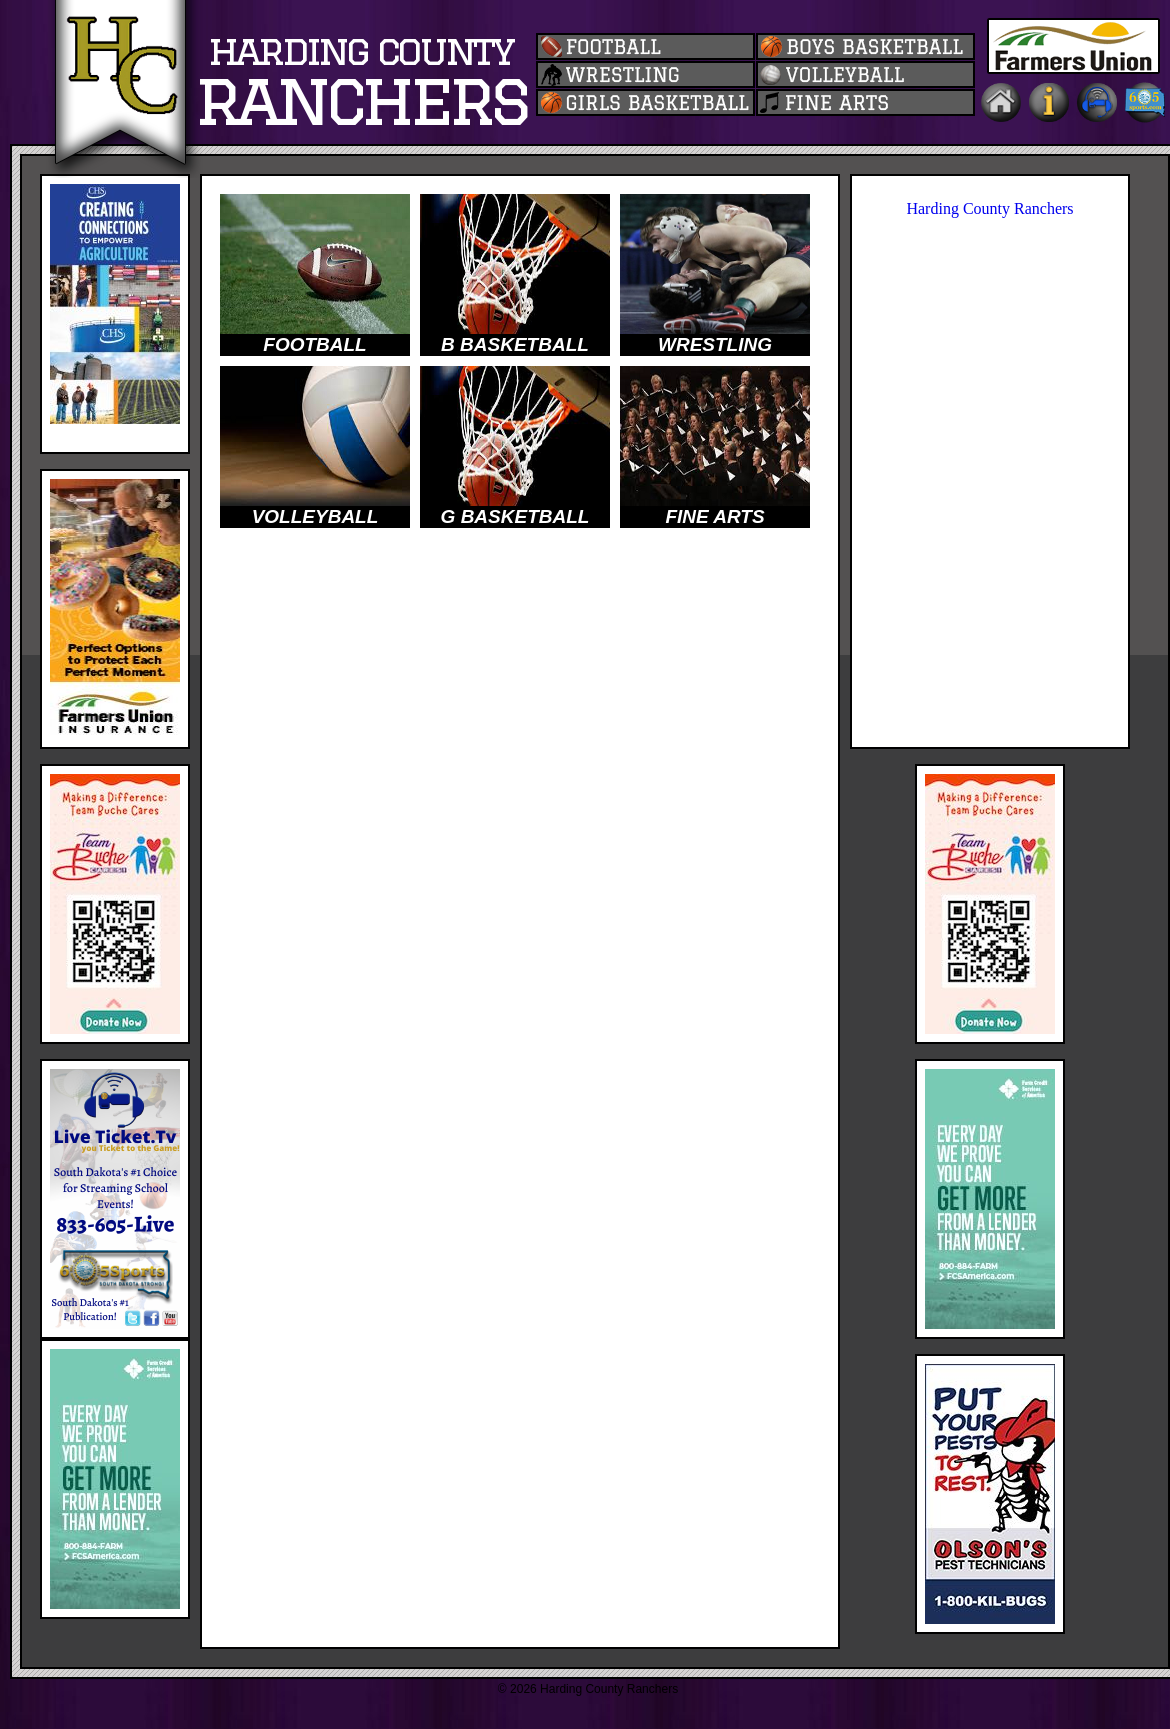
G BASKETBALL (515, 516)
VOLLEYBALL (315, 516)
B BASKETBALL (515, 344)
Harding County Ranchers (989, 208)
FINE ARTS (714, 516)
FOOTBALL (314, 344)
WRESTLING (715, 344)
